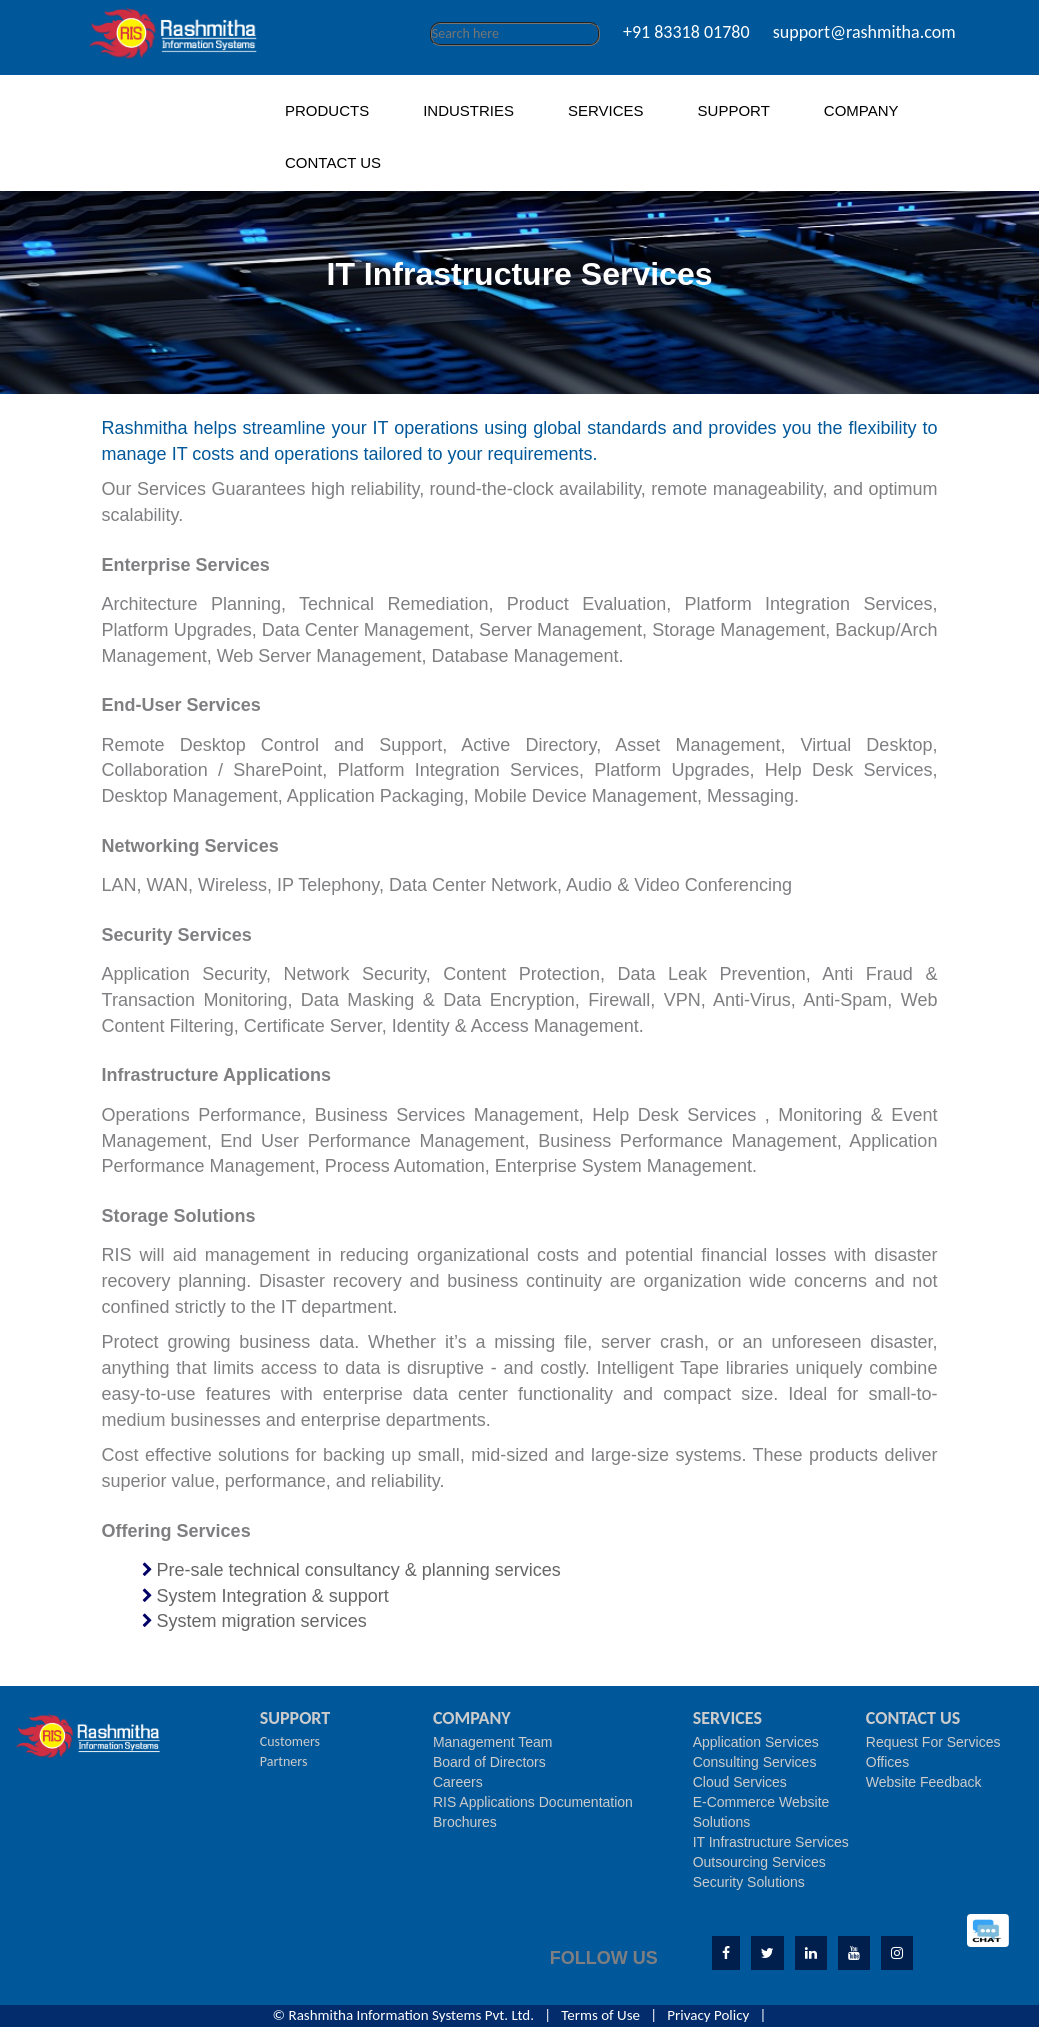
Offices (887, 1762)
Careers (458, 1782)
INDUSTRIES (468, 110)
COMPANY (861, 110)
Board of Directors (489, 1762)
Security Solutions (749, 1882)
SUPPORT (734, 110)
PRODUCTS (327, 110)
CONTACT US (333, 162)
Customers (290, 1741)
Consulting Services (755, 1762)
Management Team (493, 1742)
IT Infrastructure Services (771, 1842)
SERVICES (606, 110)
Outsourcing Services (759, 1862)
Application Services (756, 1742)
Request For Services (933, 1742)
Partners (284, 1761)
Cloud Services (740, 1782)
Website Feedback (924, 1782)
